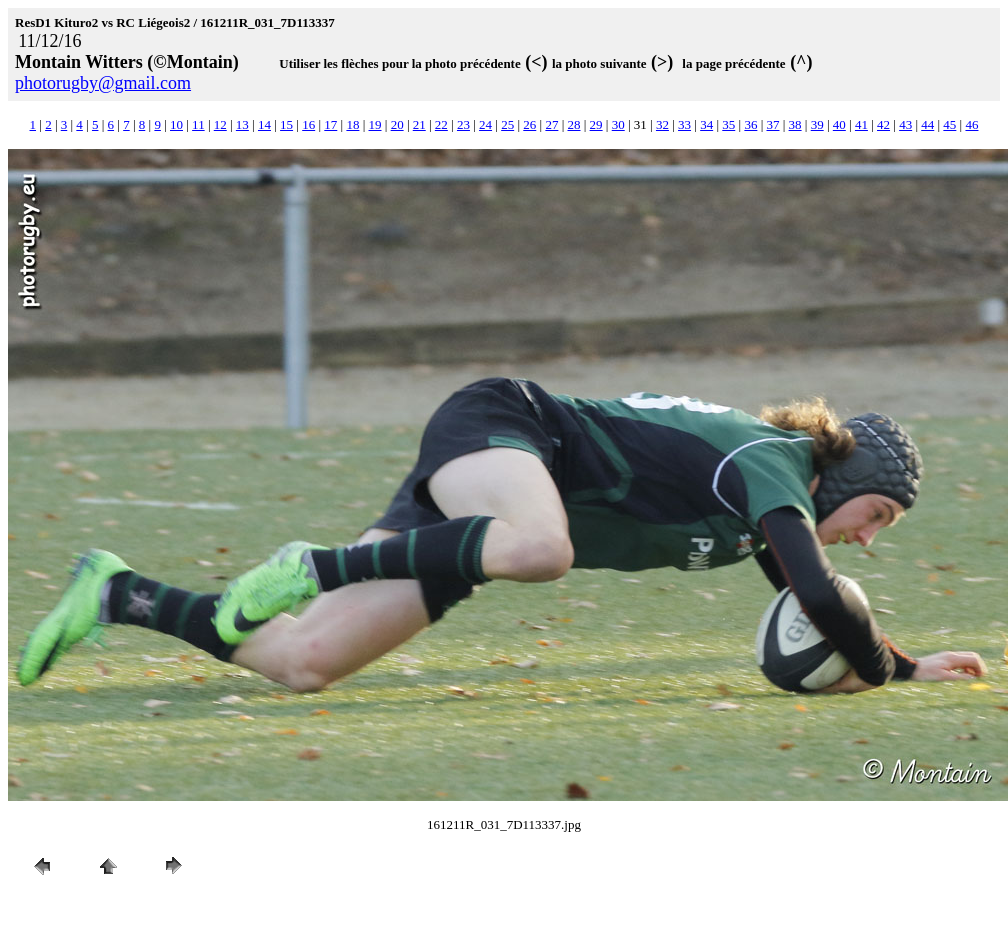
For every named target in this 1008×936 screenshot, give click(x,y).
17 (330, 124)
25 (507, 124)
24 (485, 124)
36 (750, 124)
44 (927, 124)
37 (772, 124)
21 (419, 124)
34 (706, 124)
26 (529, 124)
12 (220, 124)
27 (551, 124)
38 (795, 124)
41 (861, 124)
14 (264, 124)
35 (728, 124)
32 (662, 124)
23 (463, 124)
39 (817, 124)
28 (574, 124)
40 (839, 124)
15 (286, 124)
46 (971, 124)
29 (596, 124)
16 (308, 124)
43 (905, 124)
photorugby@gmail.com (103, 83)
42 (883, 124)
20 (397, 124)
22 (441, 124)
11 (198, 124)
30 (618, 124)
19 (375, 124)
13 (242, 124)
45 (949, 124)
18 (352, 124)
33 (684, 124)
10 (176, 124)
